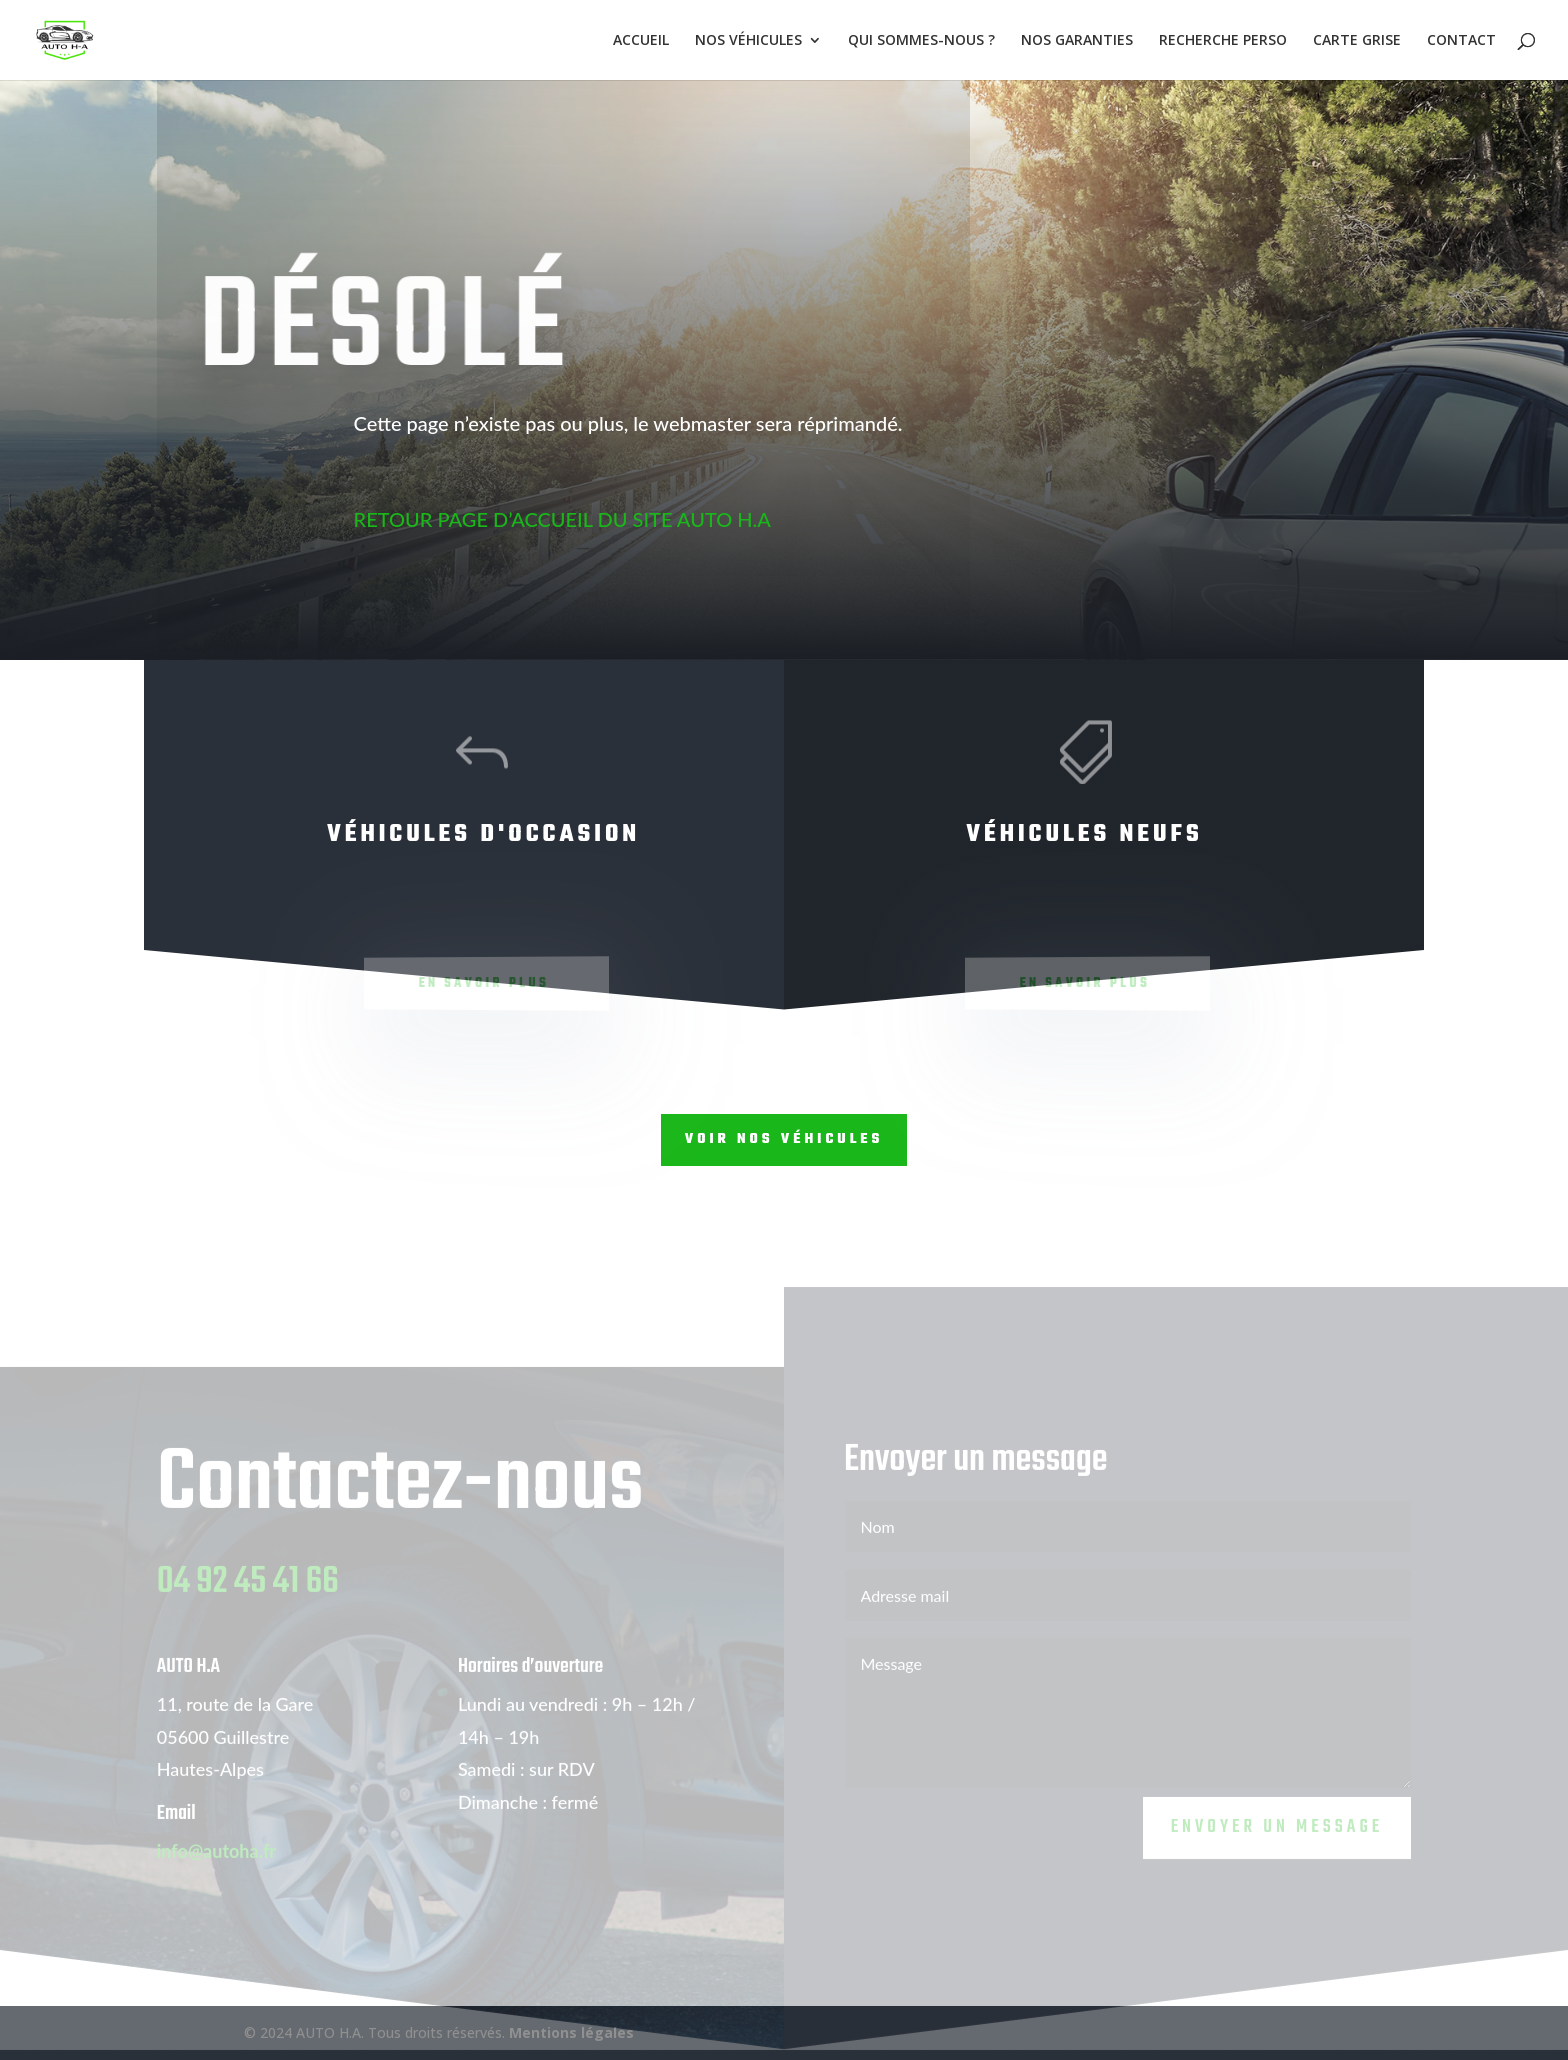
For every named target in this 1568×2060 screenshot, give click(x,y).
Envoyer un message (1277, 1844)
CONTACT (1461, 41)
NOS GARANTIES (1077, 41)
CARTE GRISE (1357, 41)
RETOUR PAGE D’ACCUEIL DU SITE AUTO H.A (540, 519)
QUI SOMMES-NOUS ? (921, 41)
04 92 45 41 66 (248, 1599)
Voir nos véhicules (784, 1139)
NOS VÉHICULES (748, 41)
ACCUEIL (641, 41)
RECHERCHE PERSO (1223, 41)
